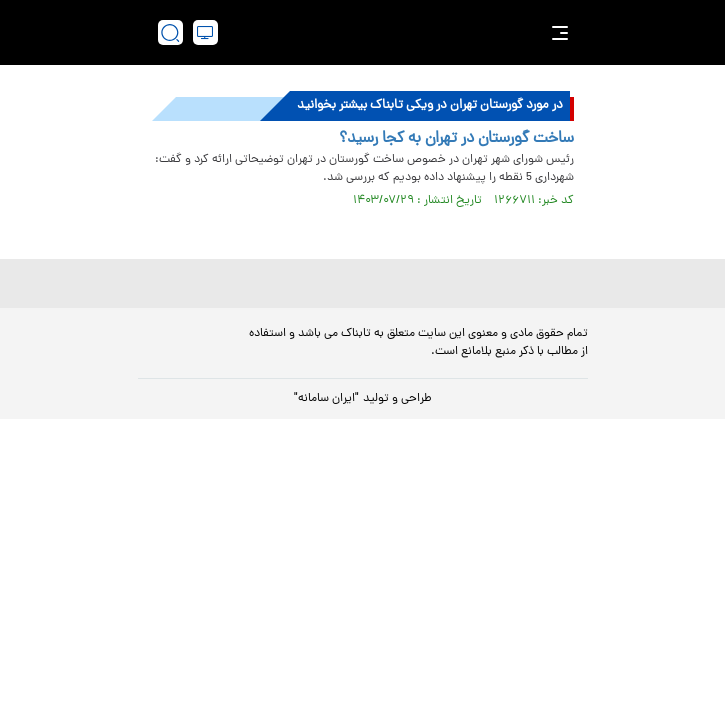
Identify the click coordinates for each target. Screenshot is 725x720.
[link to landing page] (369, 32)
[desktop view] (205, 32)
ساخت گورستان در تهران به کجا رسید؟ (456, 139)
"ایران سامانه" (326, 399)
